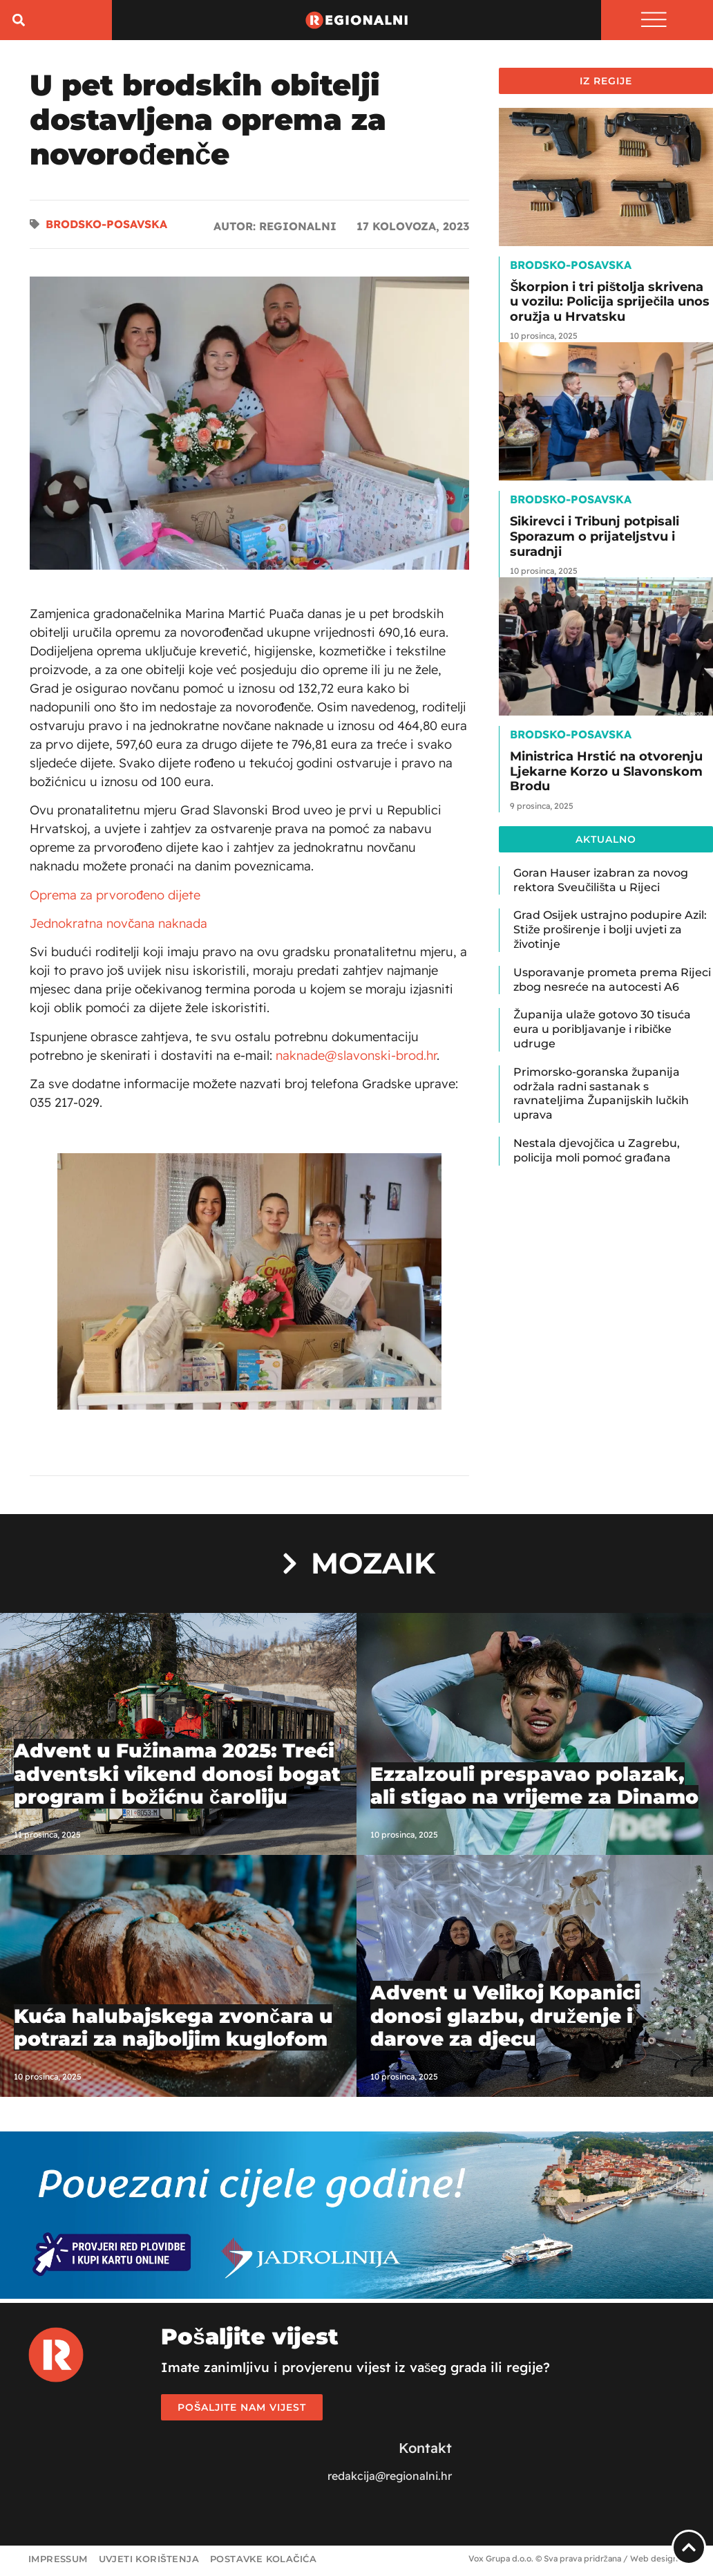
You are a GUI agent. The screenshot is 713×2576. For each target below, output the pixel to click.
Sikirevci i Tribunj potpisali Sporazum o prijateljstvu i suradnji (594, 538)
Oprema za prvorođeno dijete (115, 897)
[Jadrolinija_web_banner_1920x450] (356, 2297)
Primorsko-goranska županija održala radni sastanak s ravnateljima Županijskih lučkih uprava (601, 1095)
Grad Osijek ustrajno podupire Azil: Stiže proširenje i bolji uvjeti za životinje (610, 932)
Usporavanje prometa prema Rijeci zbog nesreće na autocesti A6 (612, 982)
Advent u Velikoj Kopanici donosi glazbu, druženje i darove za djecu (505, 2018)
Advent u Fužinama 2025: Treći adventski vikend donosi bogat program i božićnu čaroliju (177, 1776)
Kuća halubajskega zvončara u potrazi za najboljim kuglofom (173, 2029)
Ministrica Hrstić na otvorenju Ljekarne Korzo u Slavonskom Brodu (606, 774)
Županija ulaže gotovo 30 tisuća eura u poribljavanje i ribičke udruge (602, 1032)
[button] (18, 21)
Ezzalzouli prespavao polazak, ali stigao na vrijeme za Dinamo (534, 1787)
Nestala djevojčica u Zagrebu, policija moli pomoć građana (596, 1153)
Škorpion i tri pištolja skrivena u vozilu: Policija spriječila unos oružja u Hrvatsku (610, 303)
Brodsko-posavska (106, 227)
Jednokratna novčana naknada (118, 925)
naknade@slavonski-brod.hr (356, 1057)
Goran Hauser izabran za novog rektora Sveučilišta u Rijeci (600, 882)
